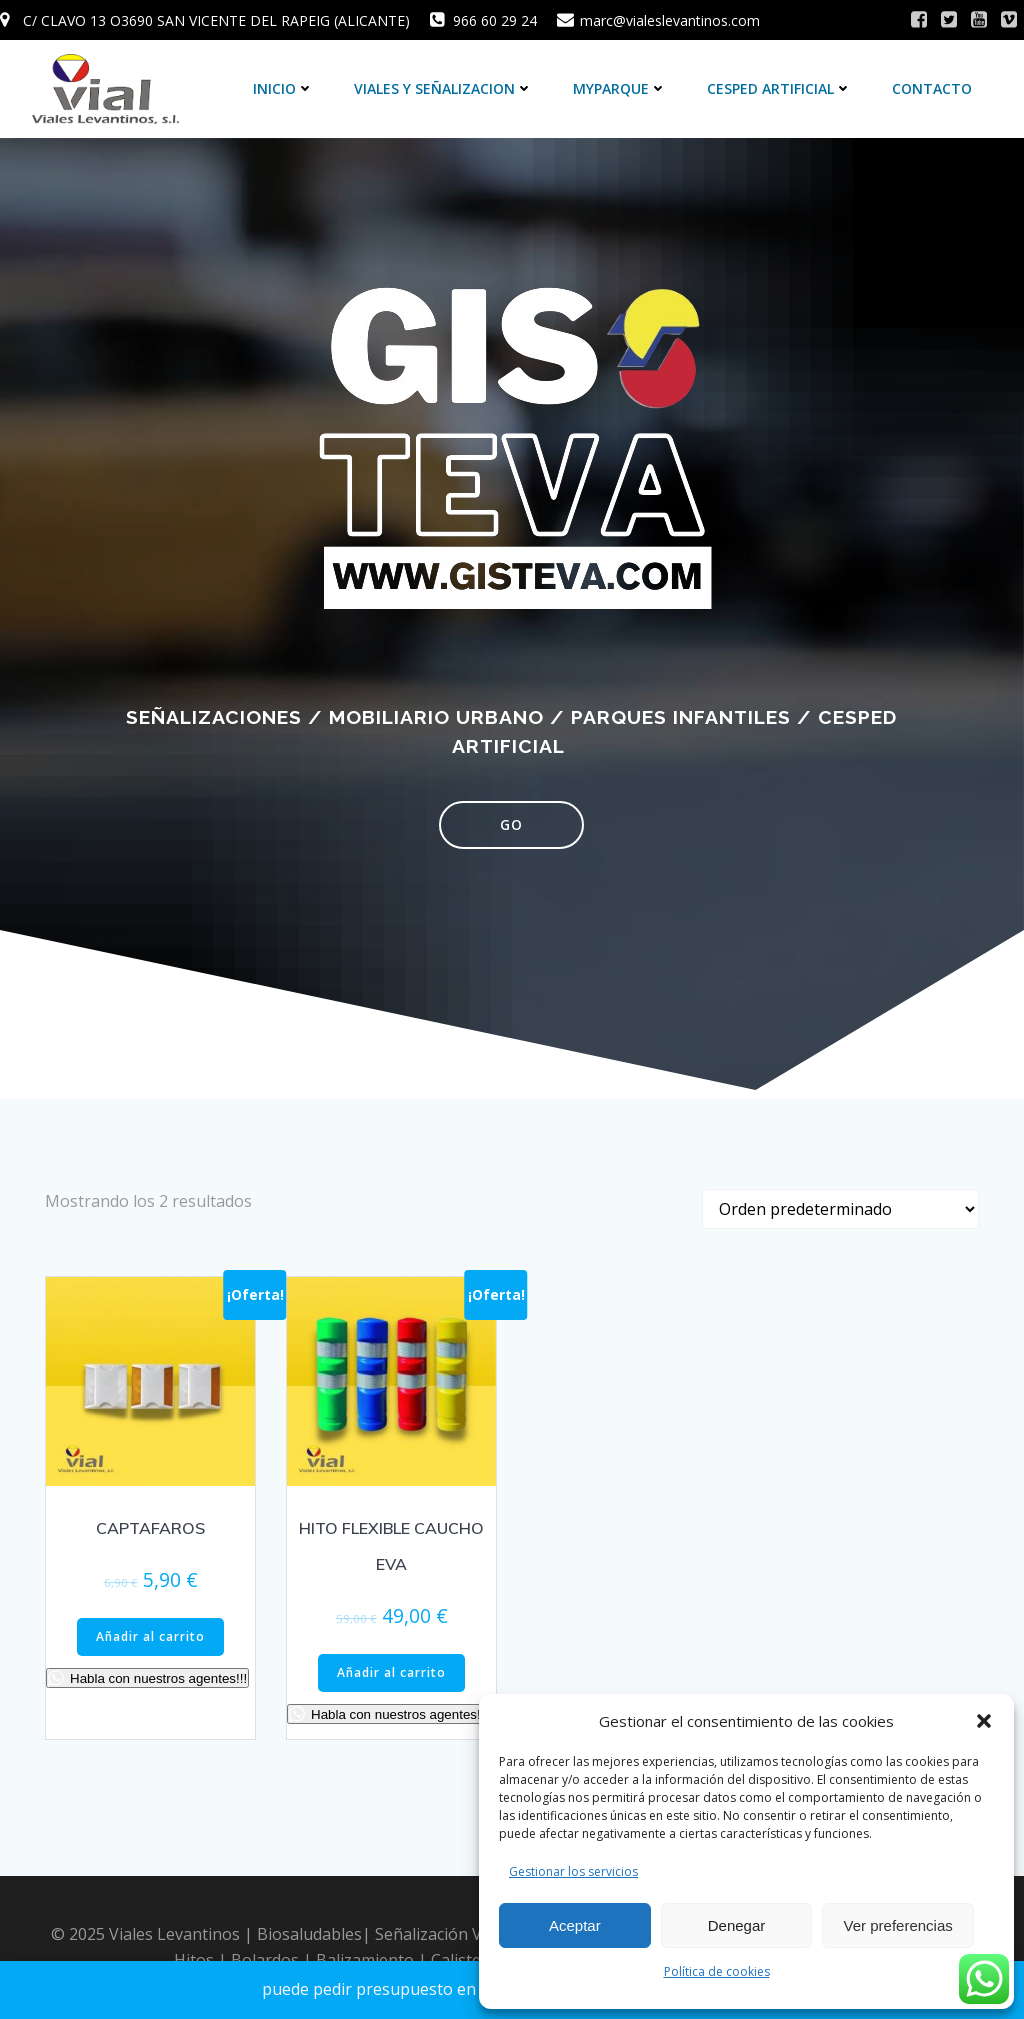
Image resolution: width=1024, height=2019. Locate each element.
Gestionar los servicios (573, 1871)
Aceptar (575, 1925)
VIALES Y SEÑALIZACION (443, 88)
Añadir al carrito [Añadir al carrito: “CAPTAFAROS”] (150, 1636)
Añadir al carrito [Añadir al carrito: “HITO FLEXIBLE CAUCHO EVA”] (391, 1672)
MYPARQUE (620, 88)
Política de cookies (717, 1971)
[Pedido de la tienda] (840, 1209)
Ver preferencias (898, 1925)
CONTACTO (932, 88)
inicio (283, 88)
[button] (984, 1721)
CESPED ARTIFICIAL (779, 88)
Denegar (737, 1925)
